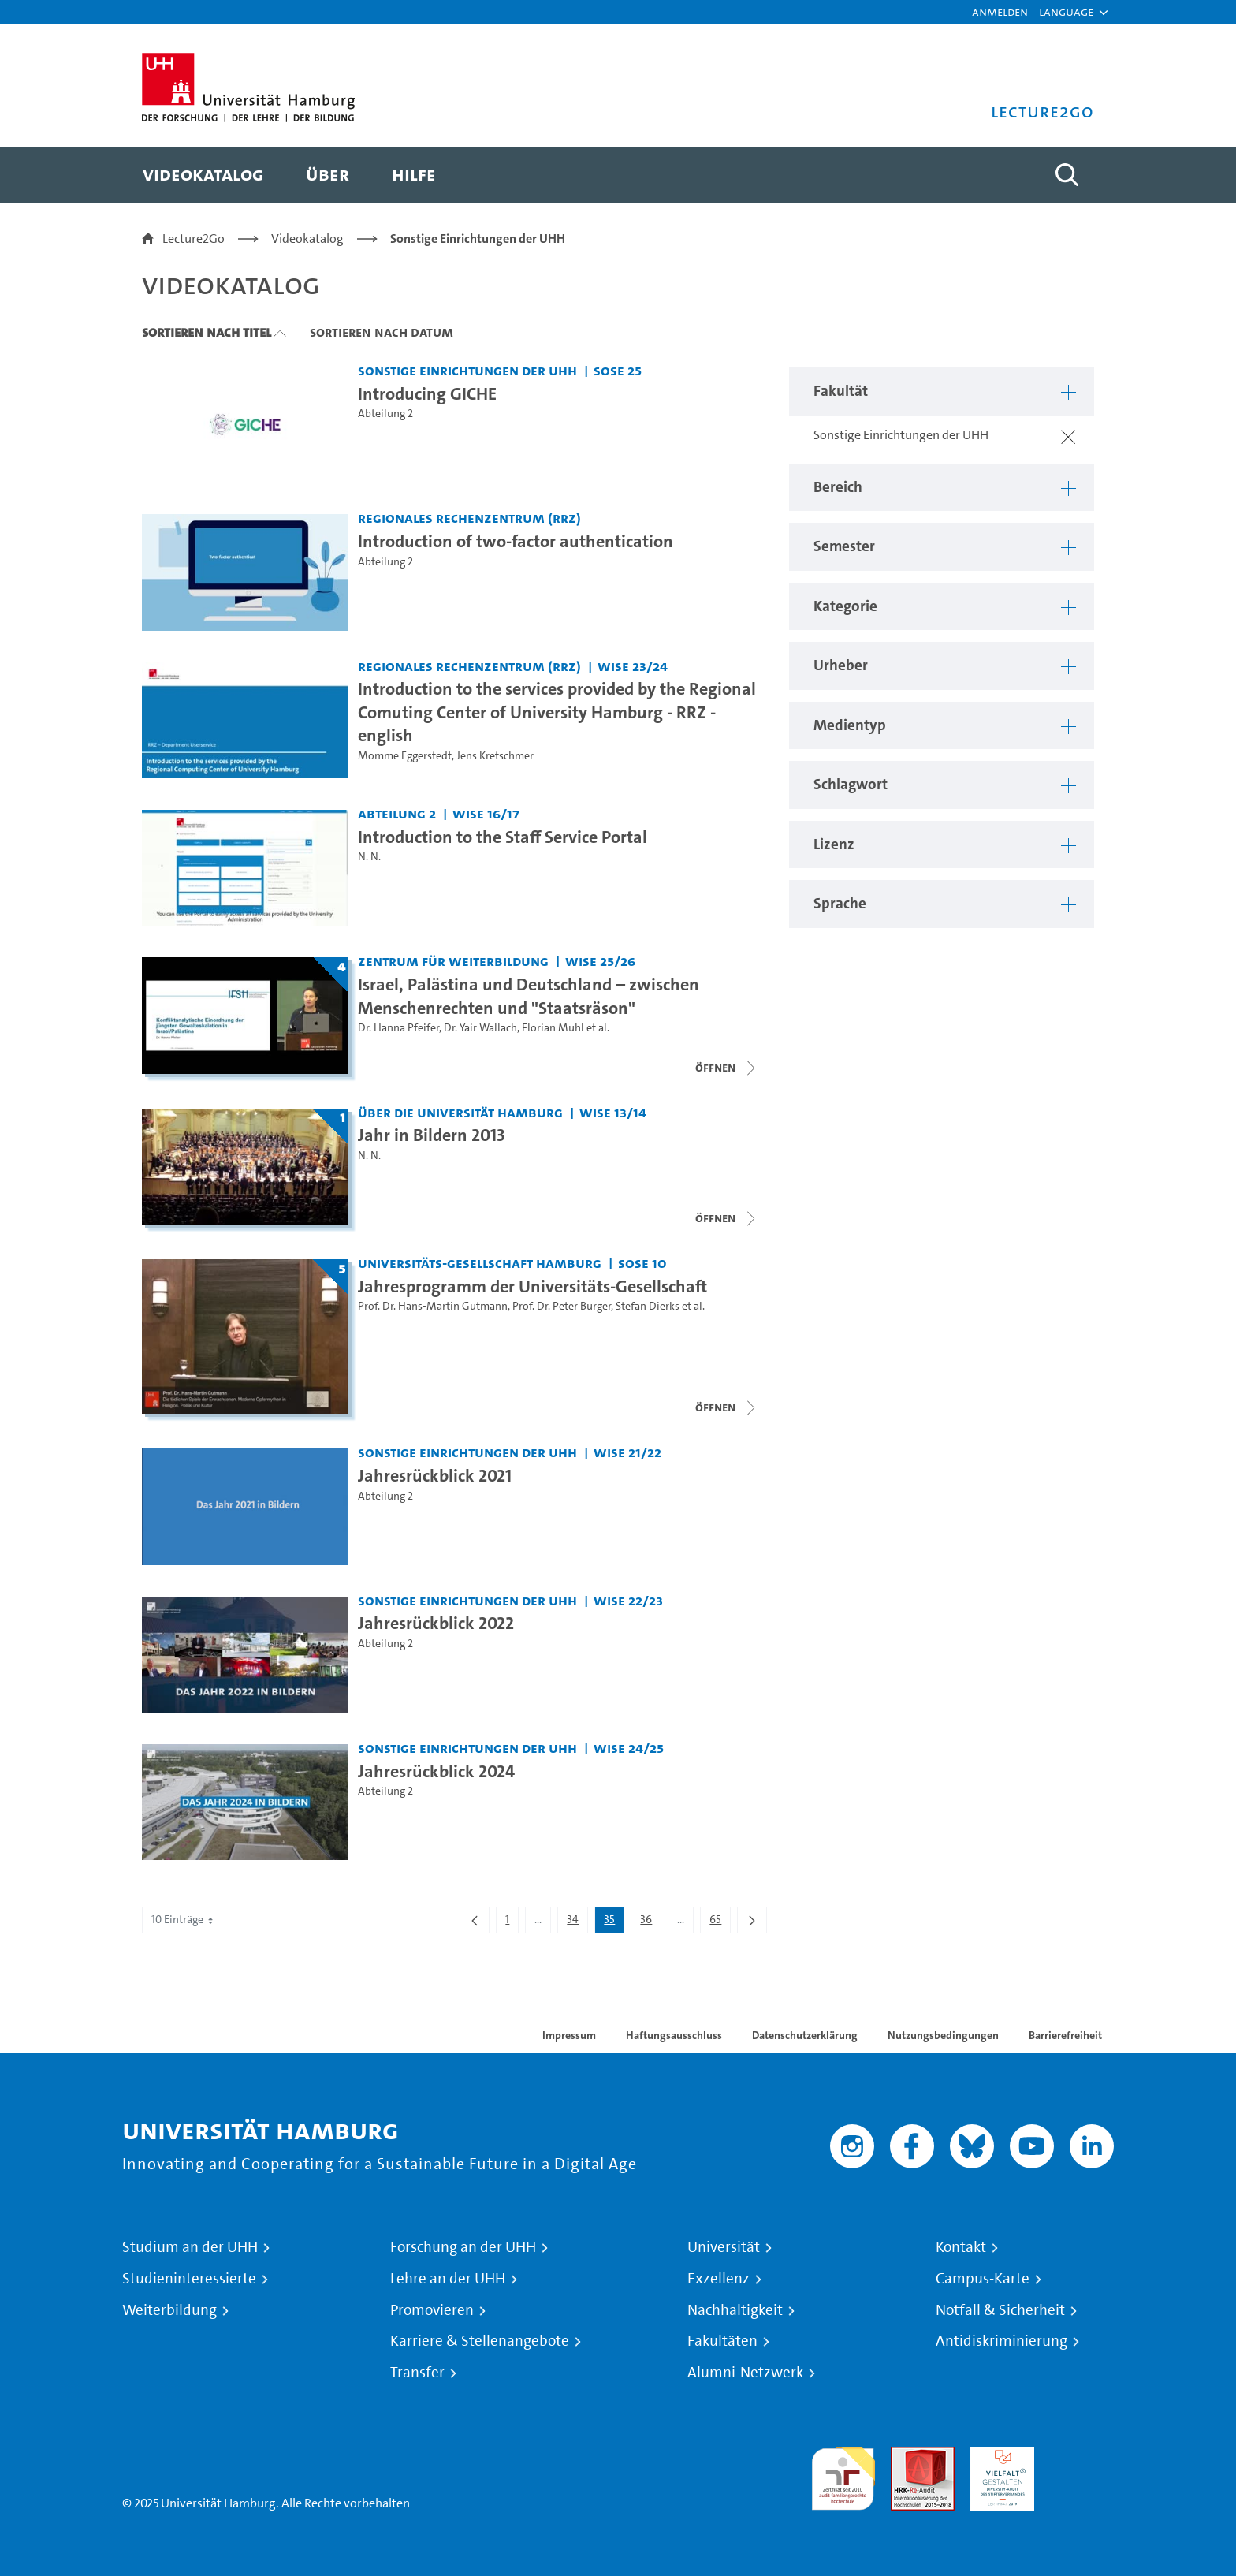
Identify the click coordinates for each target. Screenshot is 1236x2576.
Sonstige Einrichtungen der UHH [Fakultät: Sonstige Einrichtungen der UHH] (467, 370)
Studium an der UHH (190, 2247)
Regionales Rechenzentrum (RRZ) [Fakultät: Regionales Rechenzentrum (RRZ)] (469, 518)
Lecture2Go (193, 238)
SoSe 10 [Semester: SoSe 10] (642, 1263)
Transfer (417, 2372)
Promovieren (432, 2310)
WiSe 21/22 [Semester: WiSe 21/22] (627, 1452)
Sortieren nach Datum (381, 331)
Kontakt (961, 2247)
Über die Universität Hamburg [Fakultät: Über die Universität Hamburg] (460, 1112)
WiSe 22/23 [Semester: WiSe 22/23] (628, 1600)
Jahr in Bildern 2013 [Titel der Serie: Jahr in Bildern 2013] (431, 1134)
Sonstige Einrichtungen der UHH (477, 238)
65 (719, 1922)
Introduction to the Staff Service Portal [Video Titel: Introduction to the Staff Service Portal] (502, 836)
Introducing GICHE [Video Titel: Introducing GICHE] (427, 393)
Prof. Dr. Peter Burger (561, 1306)
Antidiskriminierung (1001, 2341)
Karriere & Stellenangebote (479, 2341)
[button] (1066, 11)
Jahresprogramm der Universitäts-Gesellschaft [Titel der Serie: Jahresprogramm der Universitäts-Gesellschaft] (532, 1286)
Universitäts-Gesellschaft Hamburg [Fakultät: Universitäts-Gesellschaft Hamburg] (479, 1263)
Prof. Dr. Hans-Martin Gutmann (433, 1306)
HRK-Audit (998, 2455)
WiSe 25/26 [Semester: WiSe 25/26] (600, 961)
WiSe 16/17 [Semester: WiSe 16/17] (485, 813)
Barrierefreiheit (1065, 2035)
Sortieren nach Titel (206, 331)
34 (577, 1922)
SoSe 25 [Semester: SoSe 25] (618, 370)
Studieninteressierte (189, 2278)
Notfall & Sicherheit (1000, 2310)
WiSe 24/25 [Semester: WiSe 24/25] (629, 1748)
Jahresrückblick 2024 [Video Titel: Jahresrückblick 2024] (436, 1771)
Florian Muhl (553, 1027)
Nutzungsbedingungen (943, 2035)
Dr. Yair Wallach (480, 1027)
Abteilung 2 (385, 413)
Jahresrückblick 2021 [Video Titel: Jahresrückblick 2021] (435, 1475)
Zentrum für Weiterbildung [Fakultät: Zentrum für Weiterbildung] (453, 961)
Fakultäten (722, 2341)
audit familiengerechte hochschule (843, 2474)
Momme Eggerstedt (405, 755)
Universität (723, 2247)
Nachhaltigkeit (735, 2310)
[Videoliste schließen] (727, 1067)
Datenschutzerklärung (805, 2035)
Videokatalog (307, 238)
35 (614, 1922)
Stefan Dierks (647, 1306)
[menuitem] (203, 175)
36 (650, 1922)
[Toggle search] (1066, 175)
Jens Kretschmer (495, 755)
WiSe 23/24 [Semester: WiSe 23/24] (633, 666)
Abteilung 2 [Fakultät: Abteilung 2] (397, 813)
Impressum (569, 2035)
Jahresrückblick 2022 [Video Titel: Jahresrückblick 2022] (436, 1623)
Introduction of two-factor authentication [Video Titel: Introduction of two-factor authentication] (515, 541)
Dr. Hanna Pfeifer (398, 1027)
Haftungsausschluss (674, 2035)
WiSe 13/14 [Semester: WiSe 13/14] (612, 1112)
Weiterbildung (169, 2310)
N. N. (369, 856)
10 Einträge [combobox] (183, 1919)
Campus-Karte (982, 2278)
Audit (906, 2455)
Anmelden (1000, 11)
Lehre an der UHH (447, 2278)
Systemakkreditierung (1082, 2455)
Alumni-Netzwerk (745, 2372)
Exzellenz (718, 2278)
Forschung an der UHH (463, 2247)
